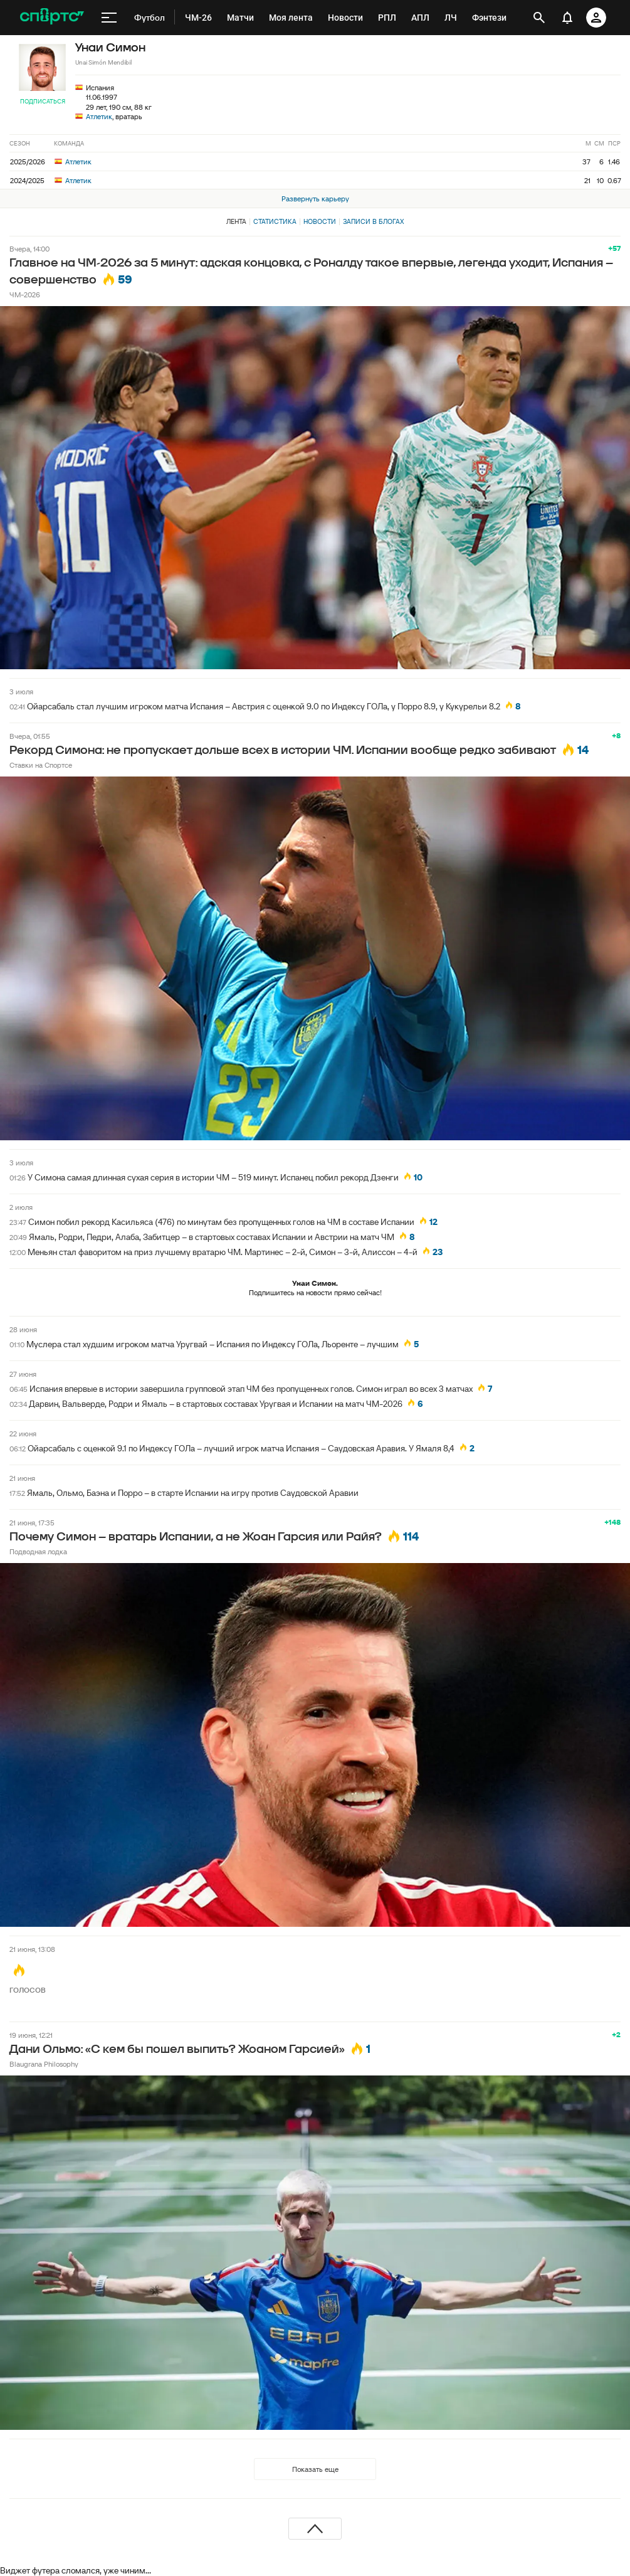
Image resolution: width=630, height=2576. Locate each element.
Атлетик (99, 116)
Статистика (275, 221)
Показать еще (315, 2469)
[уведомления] (567, 18)
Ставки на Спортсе (40, 765)
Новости (319, 221)
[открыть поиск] (539, 18)
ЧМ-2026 (24, 294)
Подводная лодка (38, 1551)
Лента (236, 221)
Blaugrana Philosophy (43, 2064)
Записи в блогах (373, 221)
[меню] (109, 17)
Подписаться (42, 101)
